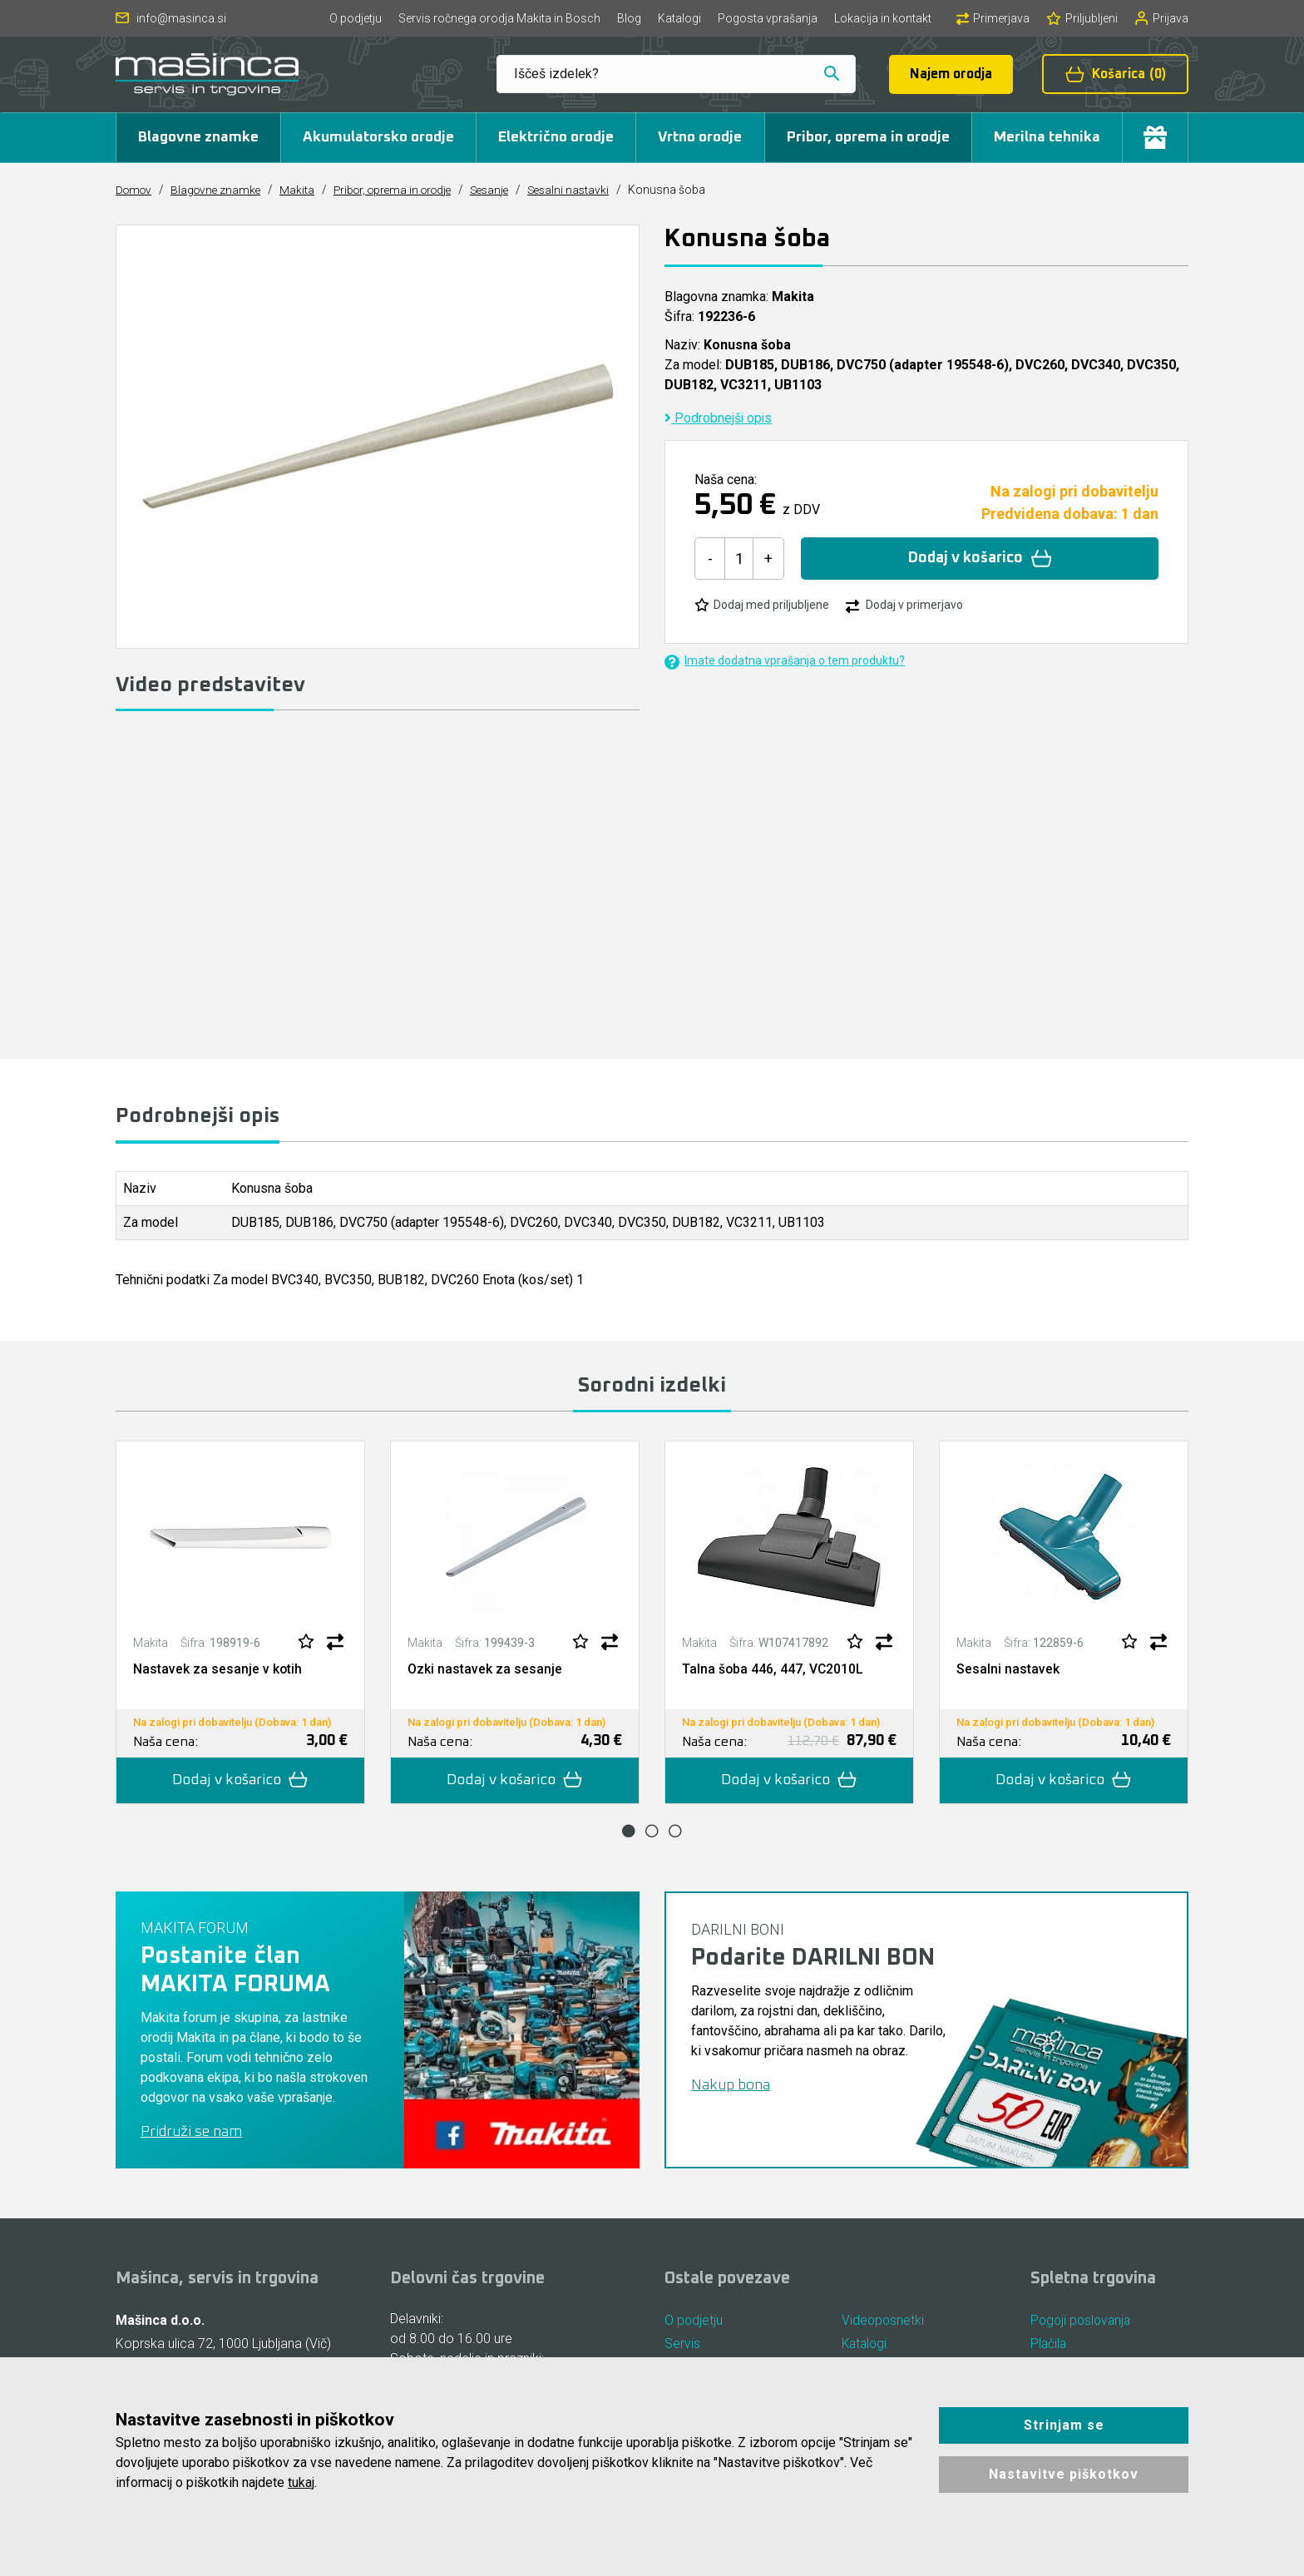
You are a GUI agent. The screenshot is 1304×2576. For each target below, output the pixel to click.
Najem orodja (951, 74)
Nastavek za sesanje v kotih (218, 1670)
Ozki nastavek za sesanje (485, 1670)
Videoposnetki (884, 2322)
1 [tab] (628, 1832)
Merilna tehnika (1047, 137)
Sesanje (506, 189)
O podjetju (355, 18)
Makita (303, 189)
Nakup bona (730, 2086)
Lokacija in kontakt (882, 18)
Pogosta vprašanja (767, 18)
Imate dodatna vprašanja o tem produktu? (784, 661)
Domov (135, 189)
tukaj (301, 2482)
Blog (629, 18)
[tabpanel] (240, 1623)
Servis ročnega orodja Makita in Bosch (499, 18)
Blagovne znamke (198, 137)
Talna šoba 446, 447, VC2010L (773, 1670)
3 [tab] (675, 1832)
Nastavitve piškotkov (1064, 2474)
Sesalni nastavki (588, 189)
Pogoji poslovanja (1082, 2322)
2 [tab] (652, 1832)
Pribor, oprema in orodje (868, 137)
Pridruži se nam (191, 2132)
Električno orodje (556, 137)
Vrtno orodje (700, 137)
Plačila (1049, 2347)
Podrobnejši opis (718, 418)
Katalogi (679, 18)
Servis (682, 2347)
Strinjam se (1064, 2425)
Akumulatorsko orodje (378, 137)
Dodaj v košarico (980, 559)
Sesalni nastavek (1008, 1670)
